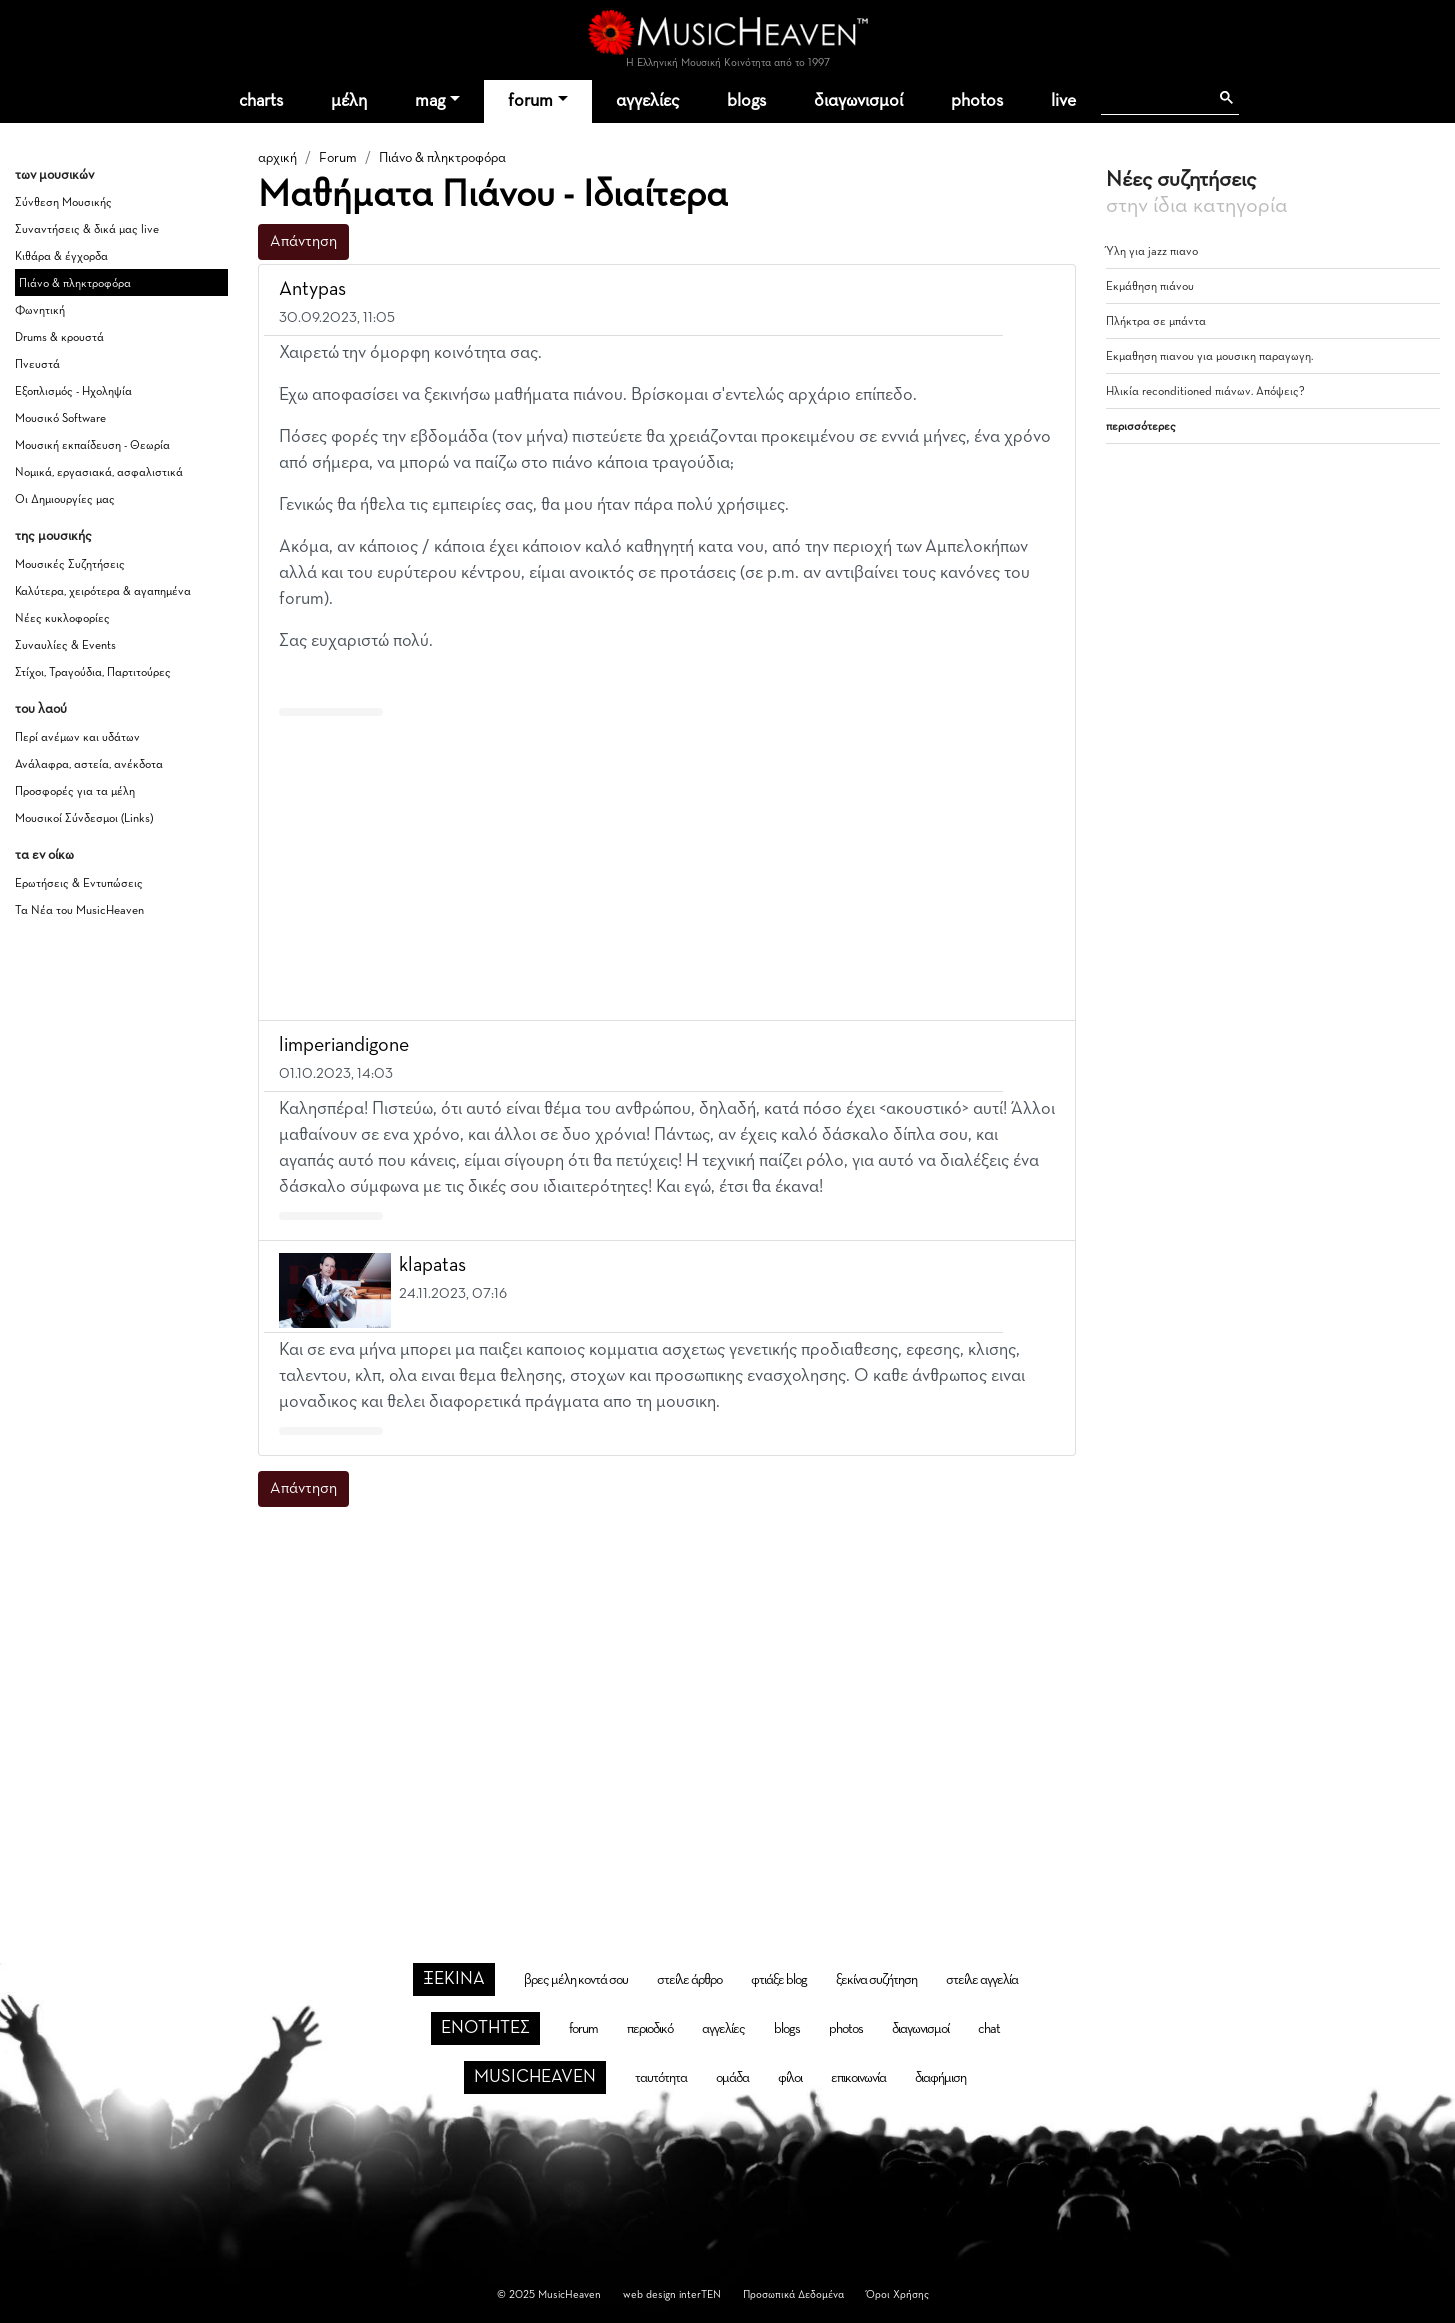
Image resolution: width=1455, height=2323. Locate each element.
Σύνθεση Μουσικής (63, 203)
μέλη (349, 101)
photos (977, 101)
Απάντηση (303, 242)
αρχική (277, 158)
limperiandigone (344, 1045)
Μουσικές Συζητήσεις (70, 565)
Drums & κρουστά (59, 338)
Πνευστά (37, 365)
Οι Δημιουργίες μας (65, 500)
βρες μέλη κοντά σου (576, 1980)
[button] (1042, 290)
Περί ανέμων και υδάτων (77, 738)
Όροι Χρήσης (897, 2294)
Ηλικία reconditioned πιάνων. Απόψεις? (1205, 392)
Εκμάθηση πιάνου (1150, 287)
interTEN (700, 2294)
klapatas (432, 1265)
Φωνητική (40, 311)
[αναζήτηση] (1154, 98)
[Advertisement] (667, 864)
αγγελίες (647, 101)
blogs (746, 101)
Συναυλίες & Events (65, 646)
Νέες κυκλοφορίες (62, 619)
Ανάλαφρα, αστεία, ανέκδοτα (89, 765)
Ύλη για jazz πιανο (1152, 252)
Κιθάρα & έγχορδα (61, 257)
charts (261, 101)
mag (430, 101)
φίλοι (790, 2078)
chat (989, 2029)
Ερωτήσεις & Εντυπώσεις (79, 884)
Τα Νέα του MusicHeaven (79, 911)
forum (530, 101)
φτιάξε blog (779, 1980)
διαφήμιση (940, 2078)
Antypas (312, 289)
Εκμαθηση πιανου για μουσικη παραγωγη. (1209, 357)
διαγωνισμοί (858, 101)
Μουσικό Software (60, 419)
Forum (338, 158)
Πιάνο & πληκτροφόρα (75, 284)
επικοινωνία (858, 2078)
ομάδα (732, 2078)
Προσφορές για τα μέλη (75, 792)
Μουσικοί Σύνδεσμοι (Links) (84, 819)
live (1063, 101)
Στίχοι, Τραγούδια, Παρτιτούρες (93, 673)
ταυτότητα (661, 2078)
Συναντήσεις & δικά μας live (87, 230)
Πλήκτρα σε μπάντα (1156, 322)
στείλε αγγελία (982, 1980)
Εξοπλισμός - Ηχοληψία (73, 392)
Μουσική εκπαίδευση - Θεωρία (92, 446)
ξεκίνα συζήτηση (876, 1980)
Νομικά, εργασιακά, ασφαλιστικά (99, 473)
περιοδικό (650, 2029)
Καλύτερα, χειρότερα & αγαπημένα (103, 592)
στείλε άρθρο (689, 1980)
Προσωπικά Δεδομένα (793, 2294)
